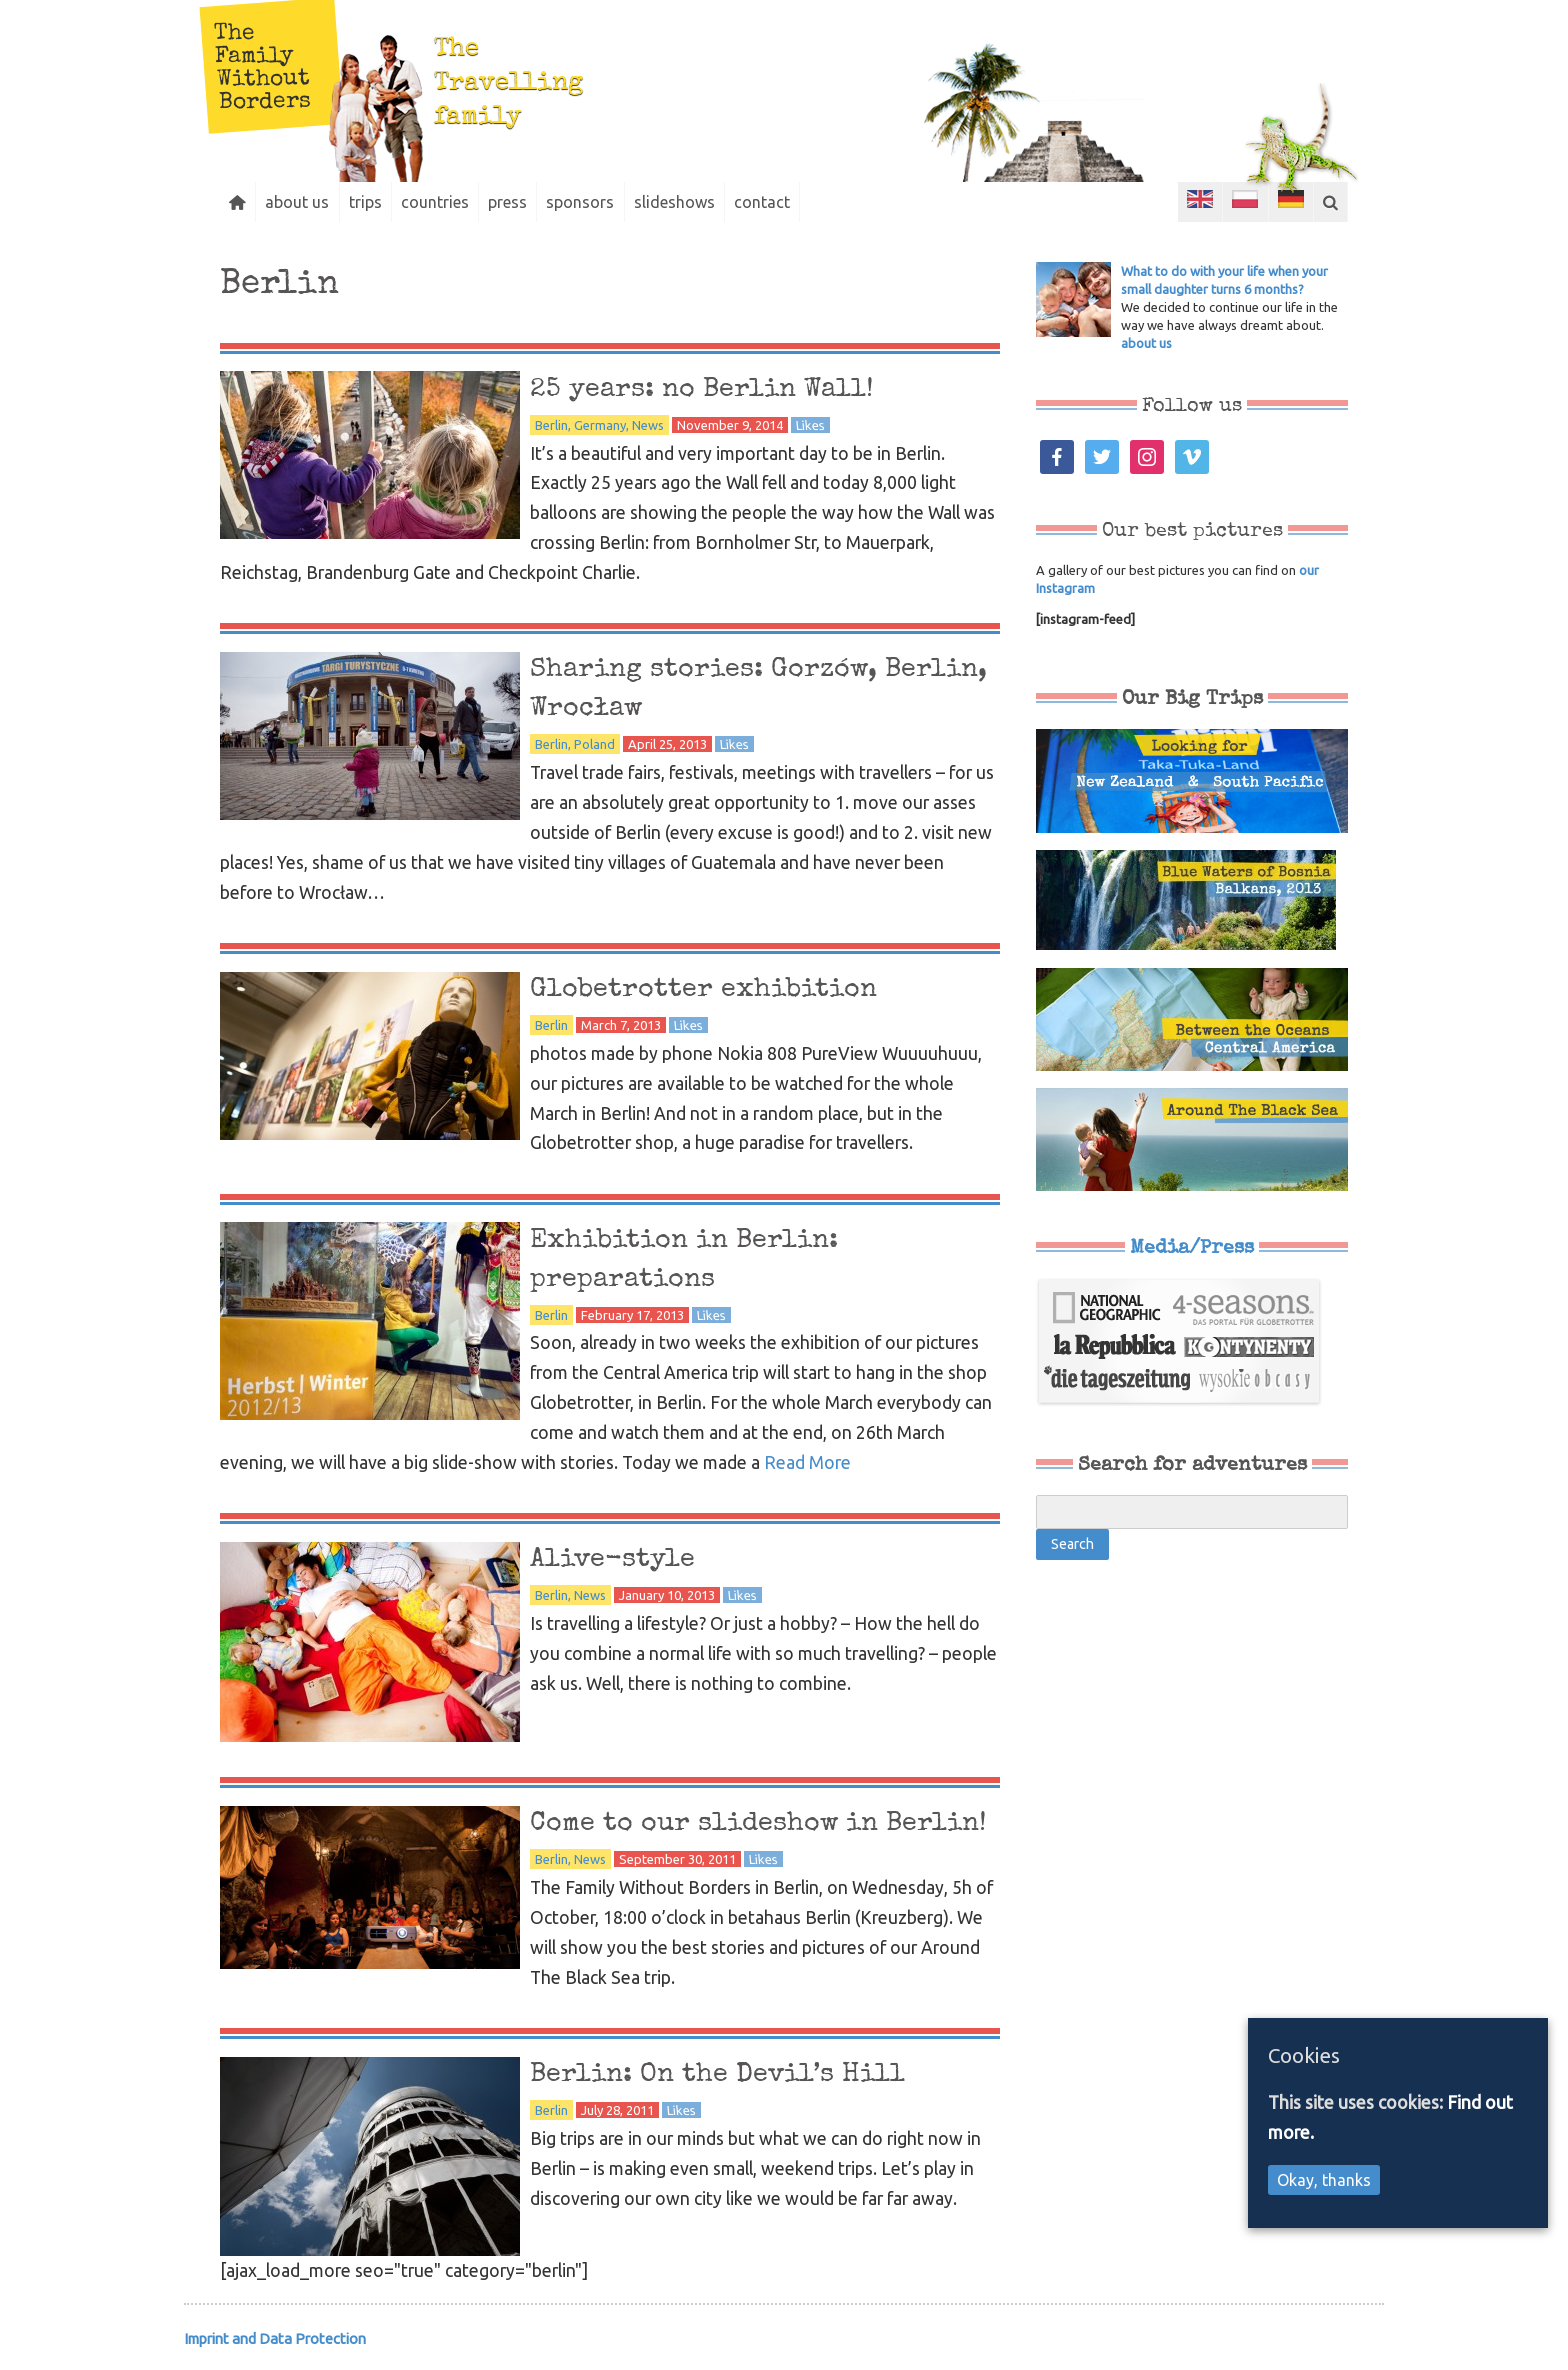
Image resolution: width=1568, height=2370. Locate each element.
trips (379, 202)
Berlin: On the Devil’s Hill (736, 2083)
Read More (807, 1462)
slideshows (711, 202)
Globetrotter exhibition (719, 989)
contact (805, 202)
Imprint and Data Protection (275, 2347)
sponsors (612, 202)
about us (306, 202)
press (533, 202)
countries (455, 202)
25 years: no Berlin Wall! (718, 389)
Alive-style (620, 1559)
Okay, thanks (1324, 2180)
